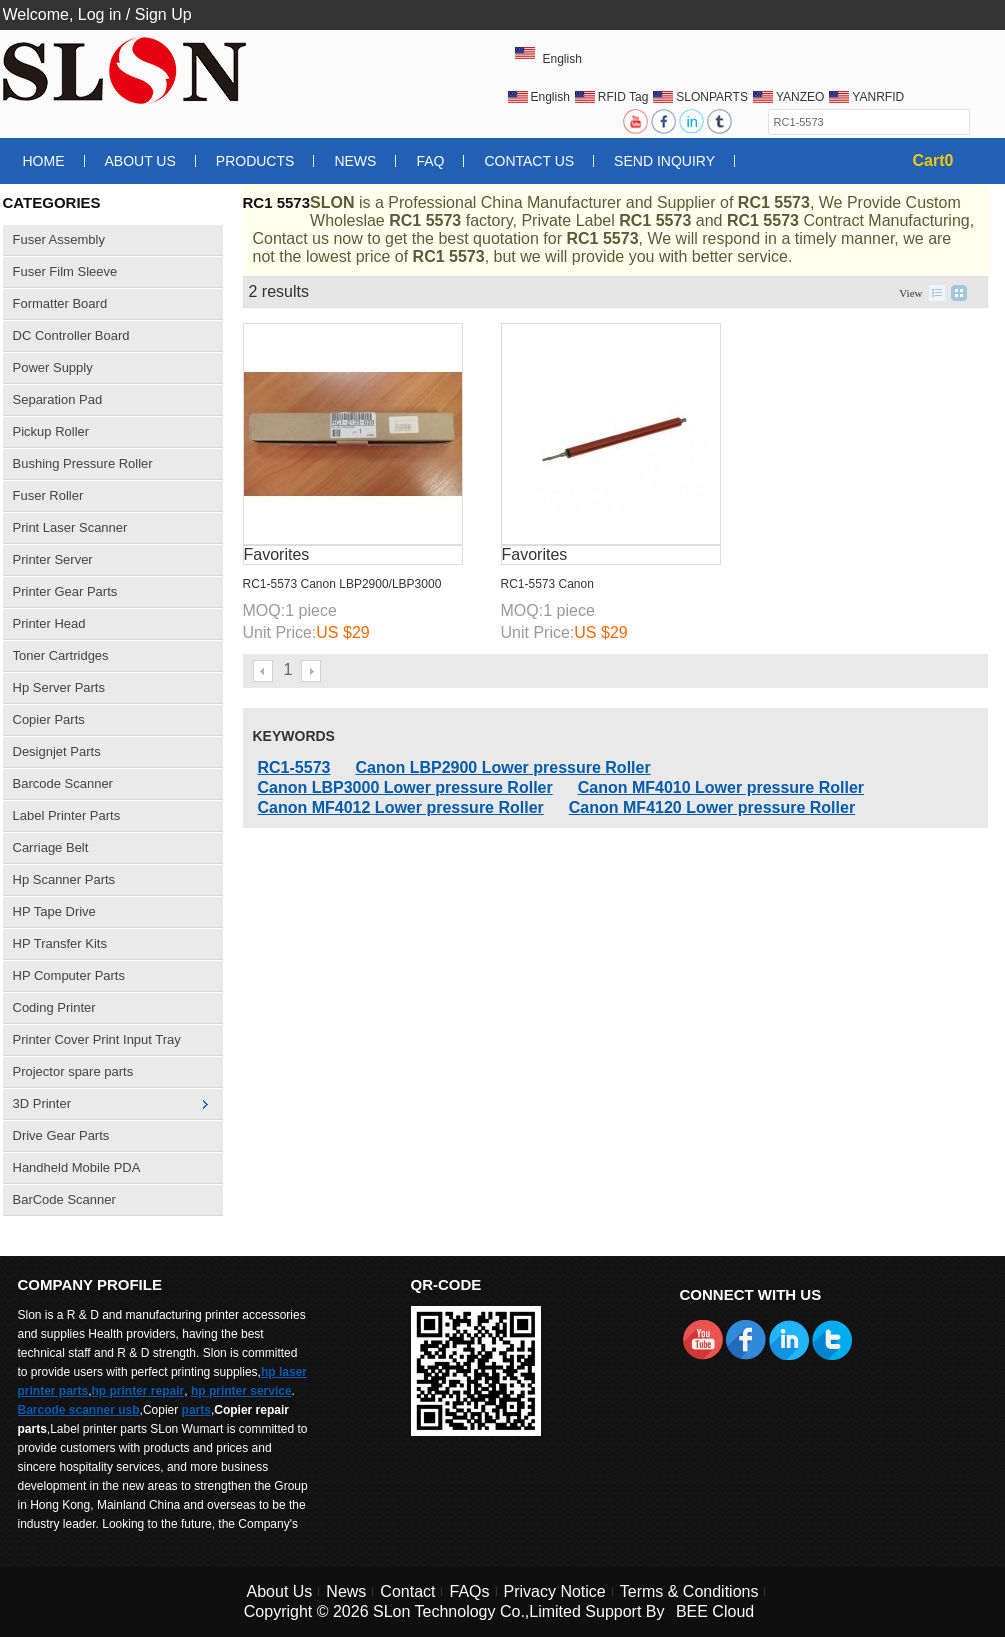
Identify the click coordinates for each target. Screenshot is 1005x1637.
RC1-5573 (294, 767)
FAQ (430, 161)
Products (255, 161)
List (937, 293)
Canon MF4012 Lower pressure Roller (401, 807)
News (355, 161)
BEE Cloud (715, 1611)
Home (44, 161)
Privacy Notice (555, 1591)
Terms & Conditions (689, 1591)
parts (196, 1410)
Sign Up (163, 14)
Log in (100, 14)
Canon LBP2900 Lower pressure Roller (502, 767)
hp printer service (241, 1391)
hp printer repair (138, 1391)
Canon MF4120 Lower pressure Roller (712, 807)
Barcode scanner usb (79, 1410)
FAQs (469, 1591)
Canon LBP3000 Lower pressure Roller (405, 787)
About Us (140, 161)
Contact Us (529, 161)
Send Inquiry (664, 161)
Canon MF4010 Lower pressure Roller (721, 787)
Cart (933, 160)
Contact (407, 1591)
